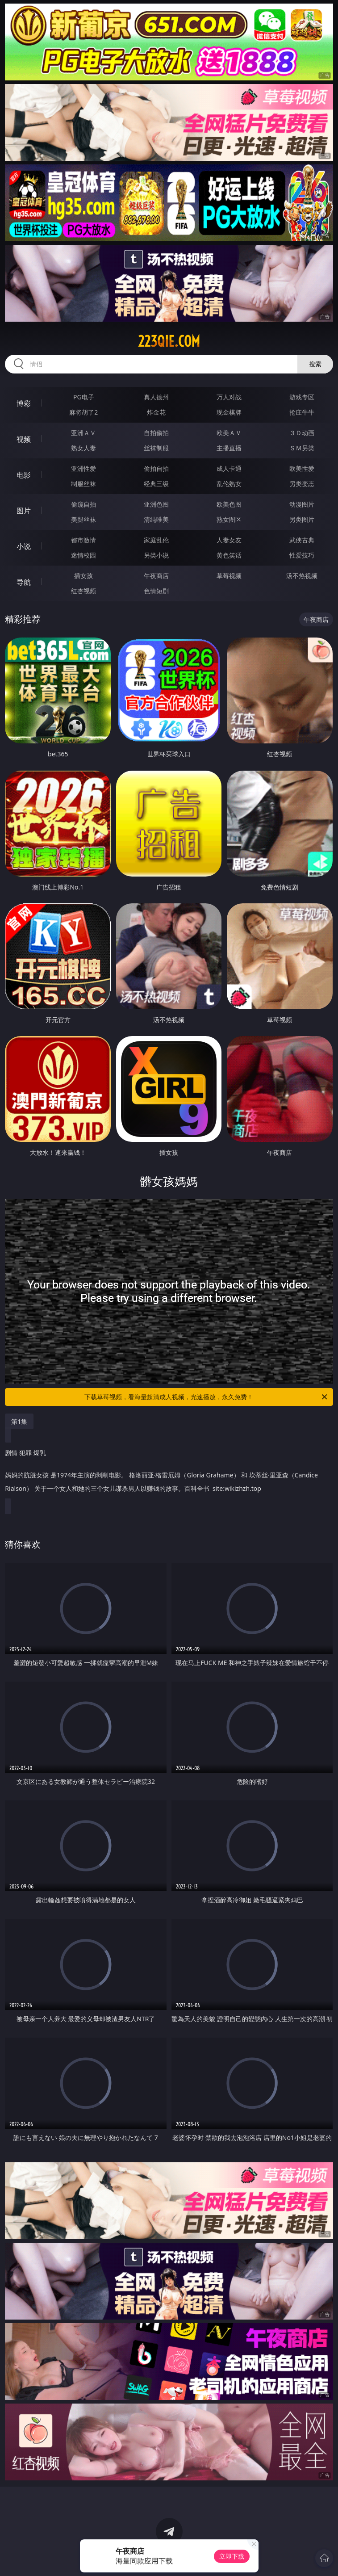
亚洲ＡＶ (83, 432)
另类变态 (301, 483)
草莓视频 (229, 575)
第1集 (19, 1421)
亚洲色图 (156, 504)
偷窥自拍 (83, 504)
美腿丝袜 (83, 519)
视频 (24, 439)
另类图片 (301, 519)
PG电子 (83, 397)
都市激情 (83, 540)
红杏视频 (83, 591)
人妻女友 (229, 540)
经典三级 (156, 483)
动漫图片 (301, 504)
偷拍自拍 (156, 468)
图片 (24, 511)
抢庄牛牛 (301, 412)
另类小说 (156, 555)
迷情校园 (83, 555)
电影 (24, 475)
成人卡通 (229, 468)
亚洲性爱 (83, 468)
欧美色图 (229, 504)
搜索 (315, 364)
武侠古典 (301, 540)
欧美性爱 (301, 468)
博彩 (24, 403)
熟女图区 (229, 519)
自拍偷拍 (156, 432)
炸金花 (156, 412)
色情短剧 (156, 591)
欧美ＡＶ (229, 432)
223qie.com (169, 341)
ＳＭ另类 (301, 448)
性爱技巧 (301, 555)
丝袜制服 (156, 448)
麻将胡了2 (83, 412)
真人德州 (156, 397)
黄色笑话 (229, 555)
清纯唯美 (156, 519)
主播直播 (229, 448)
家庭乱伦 (156, 540)
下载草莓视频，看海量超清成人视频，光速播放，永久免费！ (206, 1397)
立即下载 (231, 2556)
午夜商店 (156, 575)
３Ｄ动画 (301, 432)
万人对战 (229, 397)
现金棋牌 (229, 412)
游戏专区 (301, 397)
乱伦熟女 (229, 483)
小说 (24, 546)
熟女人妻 (83, 448)
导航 (24, 582)
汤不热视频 (301, 575)
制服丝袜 (83, 483)
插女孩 (83, 575)
